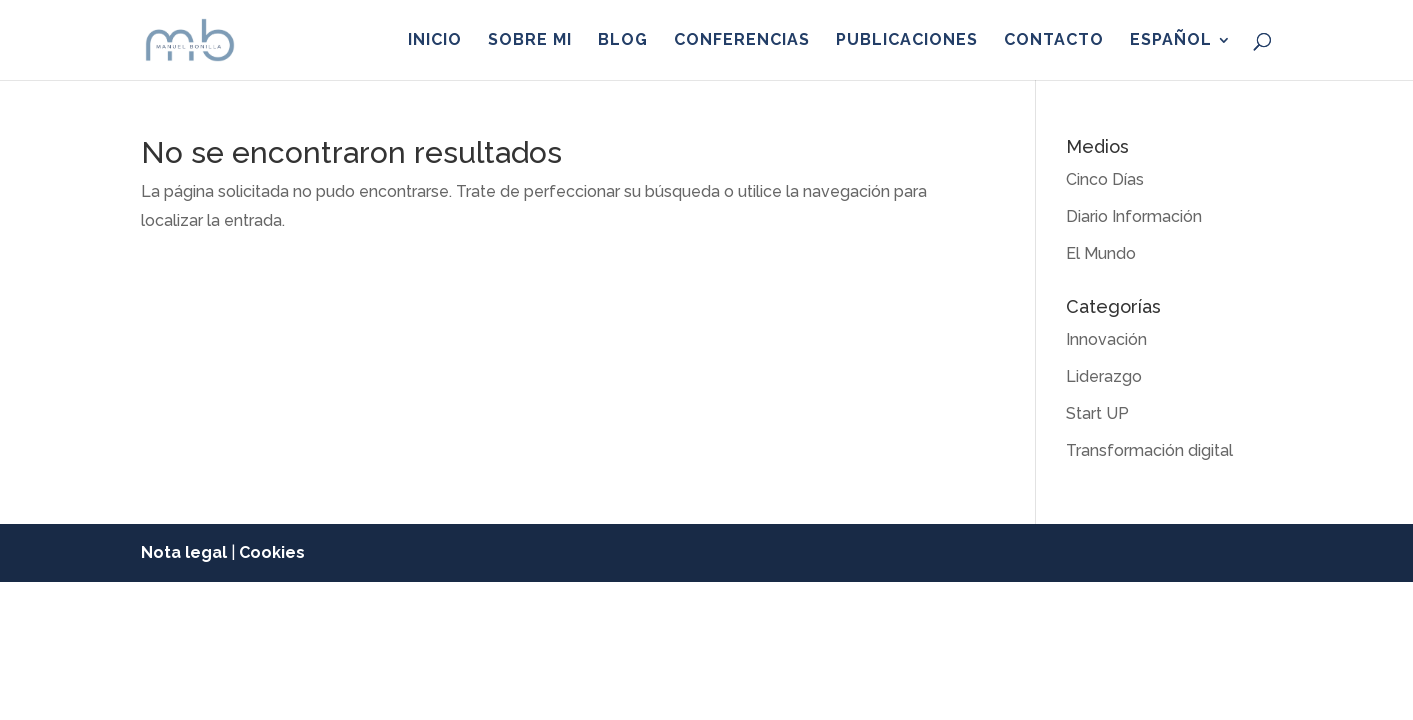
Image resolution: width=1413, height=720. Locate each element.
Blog (623, 41)
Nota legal (184, 552)
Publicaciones (907, 41)
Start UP (1097, 413)
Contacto (1054, 41)
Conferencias (742, 41)
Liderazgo (1104, 376)
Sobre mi (530, 41)
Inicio (435, 41)
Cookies (272, 552)
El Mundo (1101, 253)
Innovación (1106, 339)
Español (1171, 41)
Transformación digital (1149, 450)
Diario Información (1134, 216)
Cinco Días (1105, 179)
